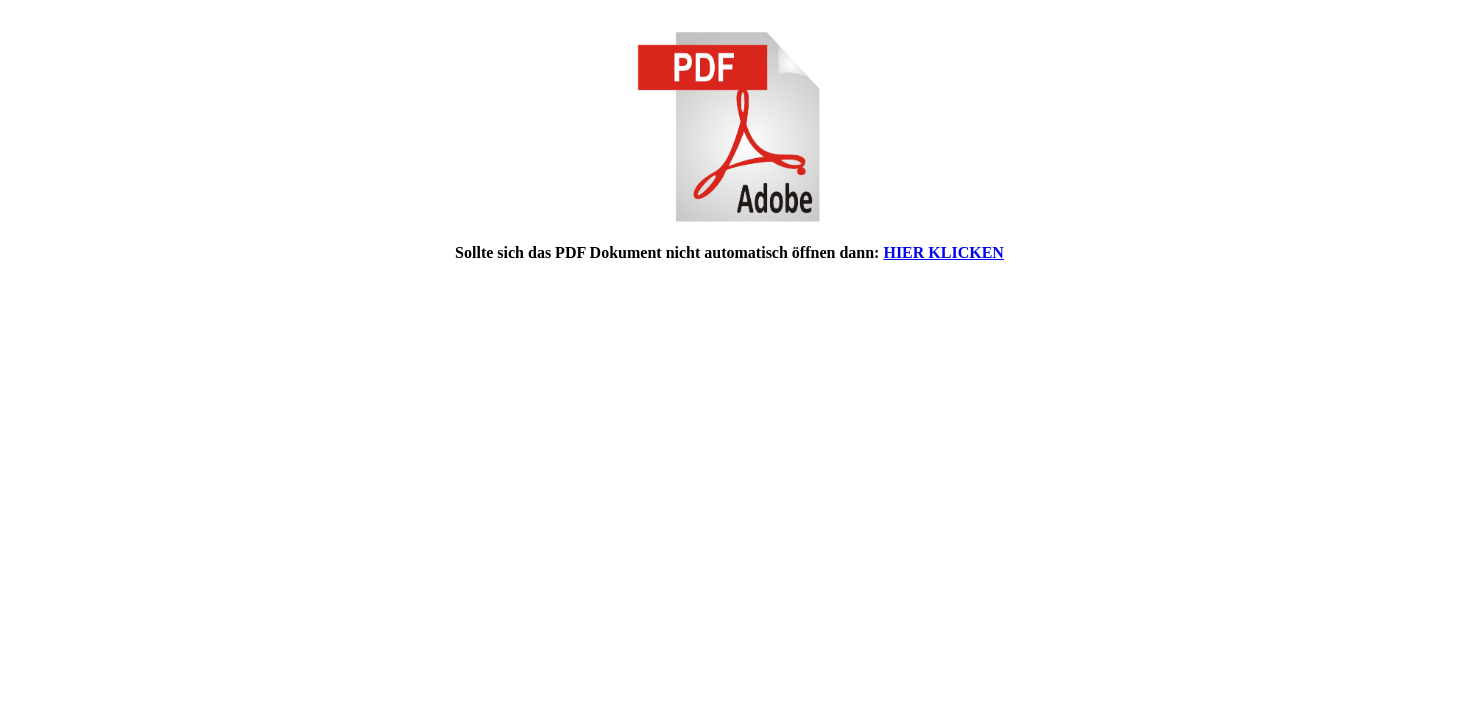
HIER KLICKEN (943, 252)
